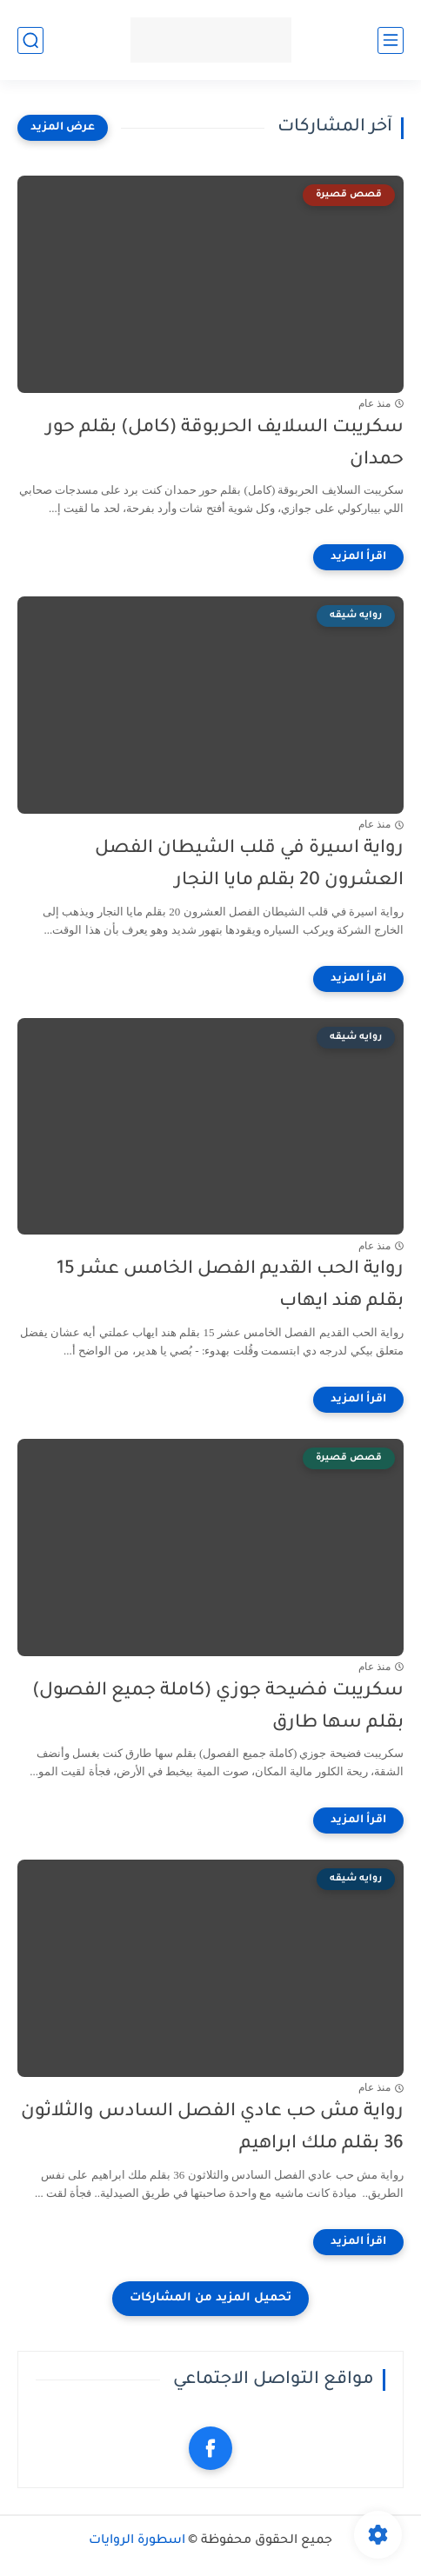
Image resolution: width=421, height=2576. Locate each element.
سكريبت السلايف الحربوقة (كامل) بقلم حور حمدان (225, 444)
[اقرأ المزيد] (358, 557)
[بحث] (30, 40)
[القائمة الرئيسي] (391, 40)
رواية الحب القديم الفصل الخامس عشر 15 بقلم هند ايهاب (230, 1286)
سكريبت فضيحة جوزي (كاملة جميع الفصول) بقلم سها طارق (218, 1707)
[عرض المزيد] (62, 128)
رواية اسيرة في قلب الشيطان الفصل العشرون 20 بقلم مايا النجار (249, 865)
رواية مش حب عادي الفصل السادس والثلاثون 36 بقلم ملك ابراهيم (212, 2128)
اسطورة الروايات (137, 2541)
